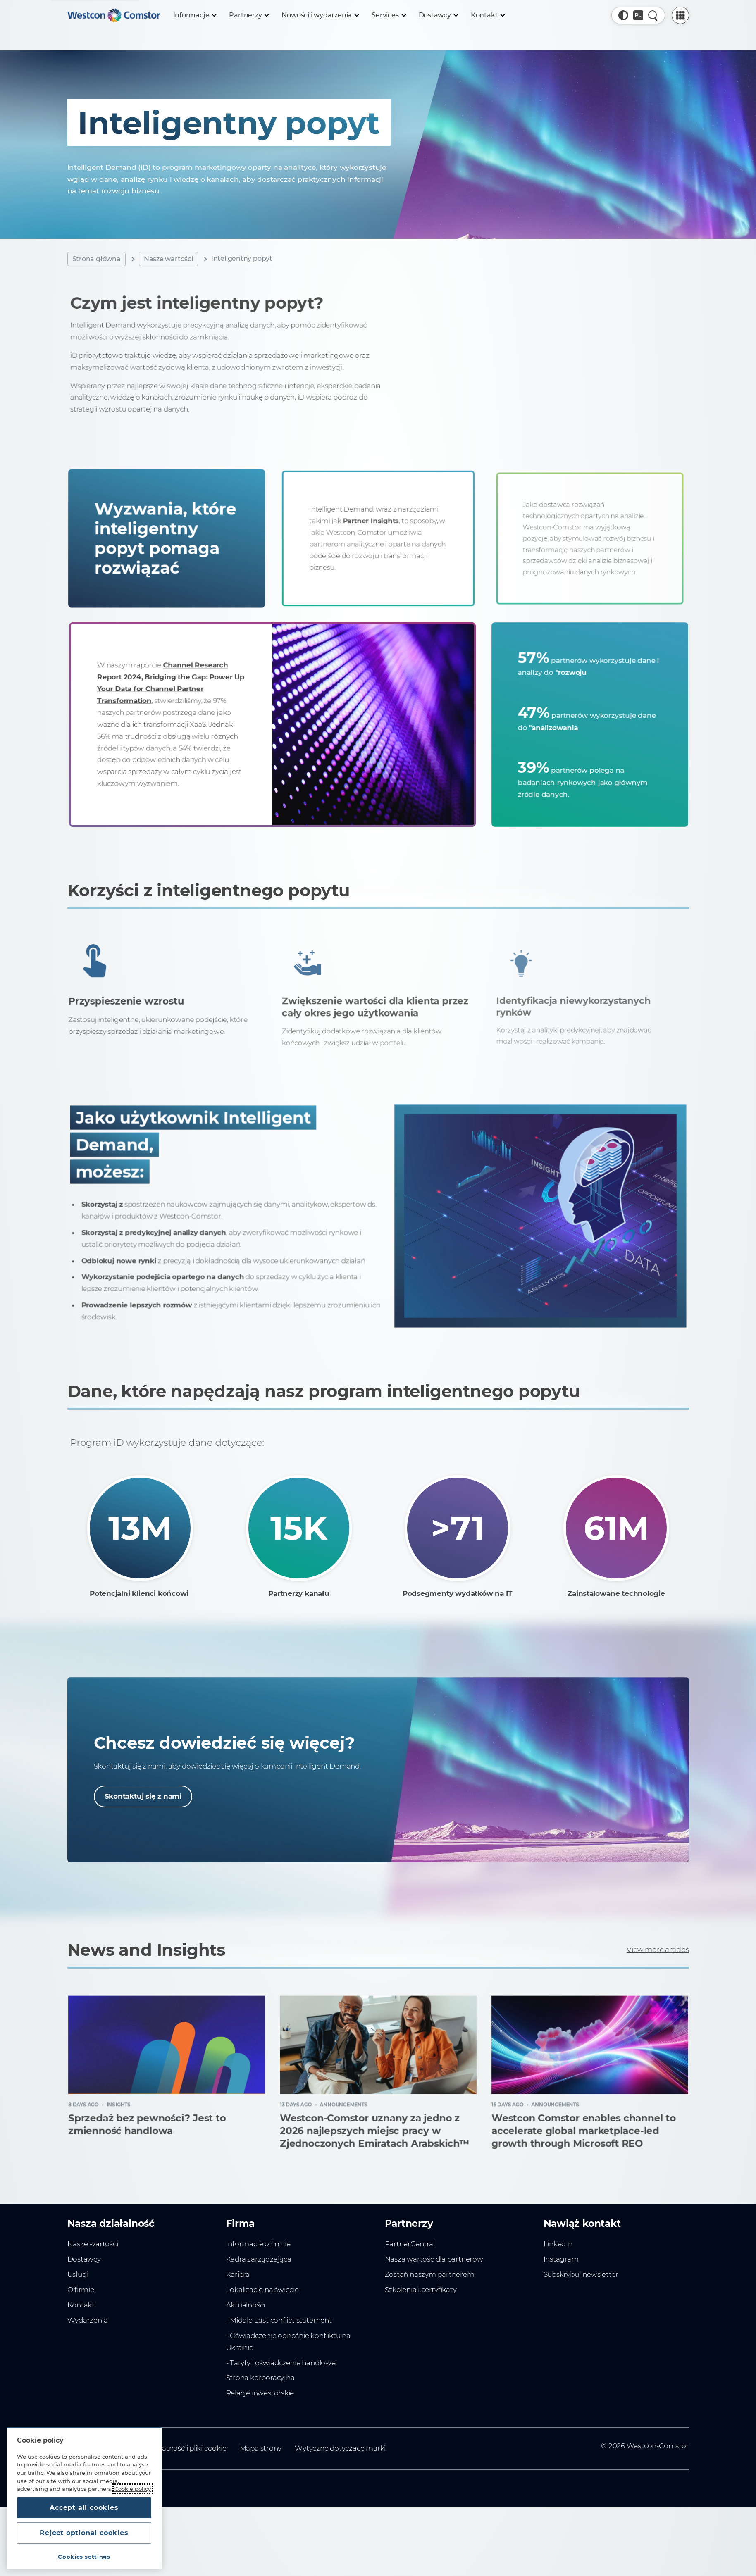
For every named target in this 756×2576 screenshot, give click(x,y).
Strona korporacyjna (260, 2378)
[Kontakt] (488, 15)
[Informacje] (194, 15)
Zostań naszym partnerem (430, 2274)
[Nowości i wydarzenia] (319, 15)
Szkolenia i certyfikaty (421, 2290)
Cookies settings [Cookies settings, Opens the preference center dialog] (84, 2556)
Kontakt (81, 2305)
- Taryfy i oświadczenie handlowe (281, 2363)
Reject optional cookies (84, 2533)
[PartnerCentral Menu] (680, 15)
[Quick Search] (653, 15)
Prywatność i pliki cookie (186, 2448)
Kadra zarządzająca (258, 2259)
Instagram (561, 2259)
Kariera (238, 2274)
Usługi (78, 2274)
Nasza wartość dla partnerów (434, 2259)
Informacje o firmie (258, 2244)
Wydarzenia (87, 2320)
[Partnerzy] (248, 15)
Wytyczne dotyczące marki (340, 2448)
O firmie (80, 2290)
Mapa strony (261, 2448)
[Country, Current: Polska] (638, 15)
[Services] (388, 15)
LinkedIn (558, 2244)
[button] (623, 15)
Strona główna (96, 259)
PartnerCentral (410, 2244)
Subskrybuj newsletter (581, 2274)
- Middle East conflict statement (279, 2320)
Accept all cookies (84, 2508)
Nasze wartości (168, 259)
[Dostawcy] (438, 15)
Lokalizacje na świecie (262, 2290)
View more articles (658, 1949)
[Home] (113, 15)
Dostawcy (84, 2259)
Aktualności (245, 2305)
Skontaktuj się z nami (143, 1796)
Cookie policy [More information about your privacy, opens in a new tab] (132, 2489)
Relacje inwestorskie (260, 2393)
